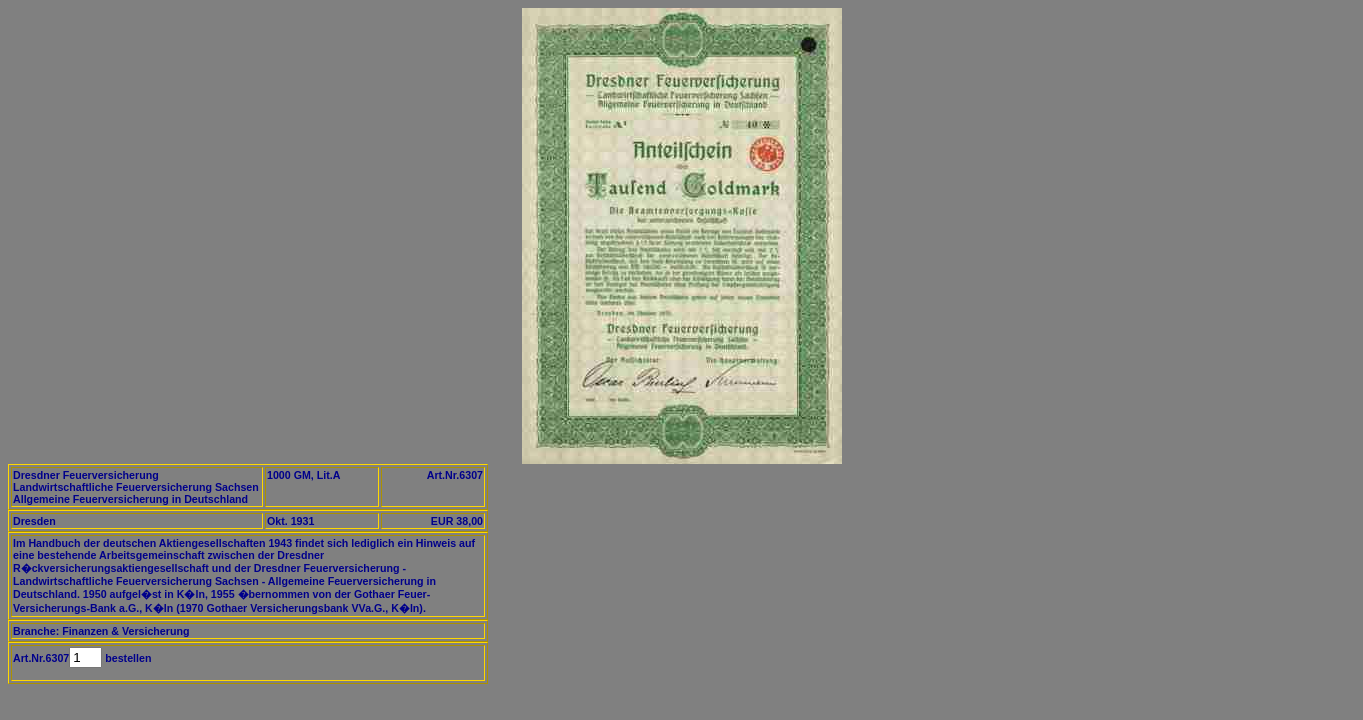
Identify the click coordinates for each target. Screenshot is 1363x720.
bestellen (126, 658)
